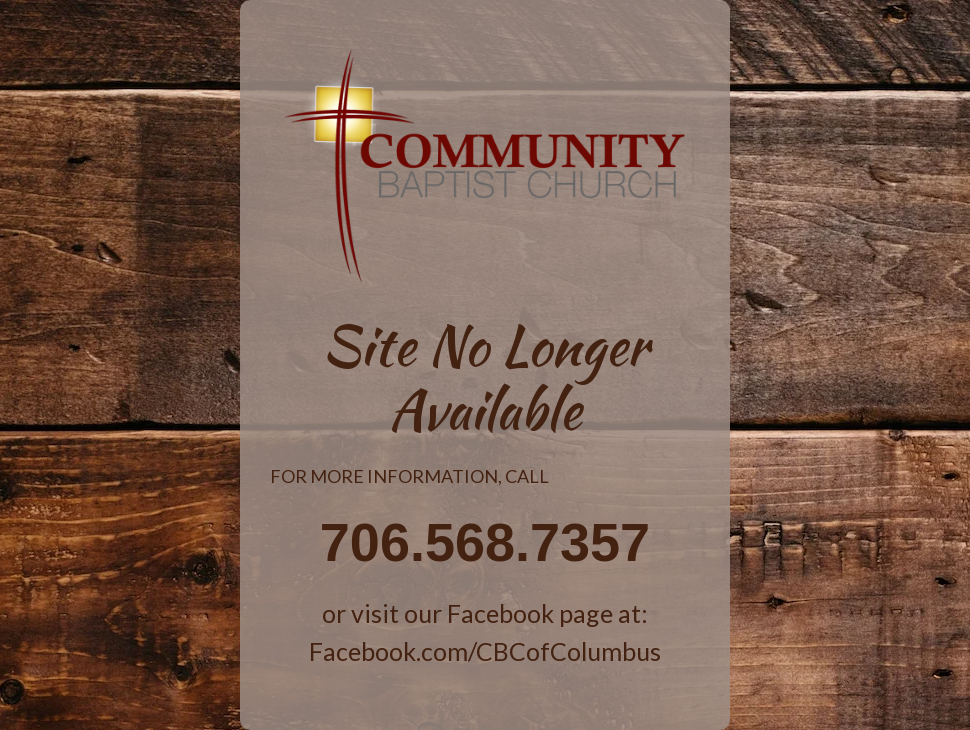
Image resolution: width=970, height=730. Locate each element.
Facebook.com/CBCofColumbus (485, 651)
